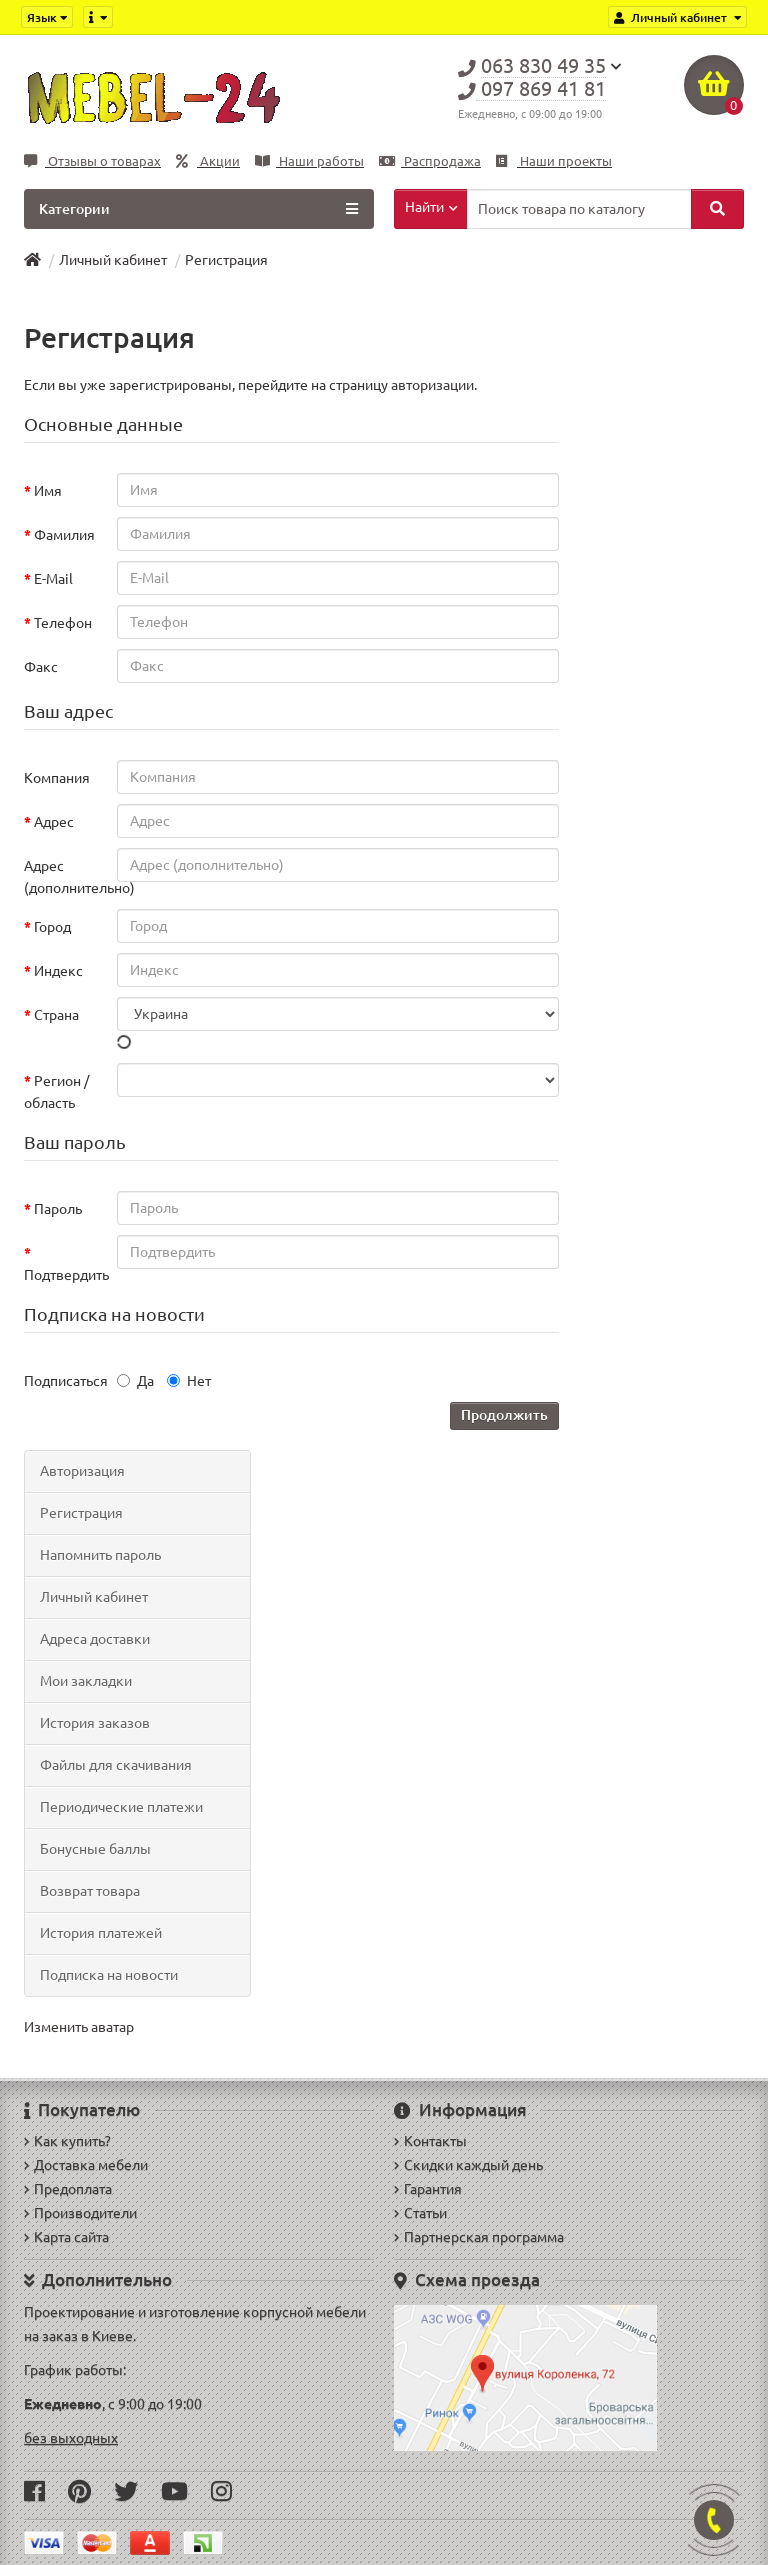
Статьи (420, 2213)
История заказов (95, 1723)
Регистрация (226, 260)
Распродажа (430, 161)
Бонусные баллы (95, 1849)
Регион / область (56, 1092)
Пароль (58, 1209)
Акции (208, 161)
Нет (189, 1381)
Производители (80, 2213)
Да (135, 1381)
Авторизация (82, 1471)
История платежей (101, 1933)
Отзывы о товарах (92, 161)
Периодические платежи (121, 1807)
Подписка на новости (109, 1975)
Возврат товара (90, 1891)
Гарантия (428, 2189)
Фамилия (64, 535)
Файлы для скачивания (116, 1765)
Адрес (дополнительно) (65, 877)
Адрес (54, 822)
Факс (41, 667)
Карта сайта (66, 2237)
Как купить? (67, 2141)
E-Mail (53, 579)
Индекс (58, 971)
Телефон (63, 623)
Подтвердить (65, 1275)
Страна (56, 1015)
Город (52, 927)
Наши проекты (554, 161)
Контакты (430, 2141)
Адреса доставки (95, 1639)
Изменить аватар (79, 2027)
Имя (48, 491)
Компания (57, 778)
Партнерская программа (479, 2237)
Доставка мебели (86, 2165)
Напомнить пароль (100, 1555)
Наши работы (309, 161)
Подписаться (65, 1381)
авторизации (432, 385)
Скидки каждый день (468, 2165)
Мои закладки (86, 1681)
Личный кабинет (113, 260)
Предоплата (68, 2189)
